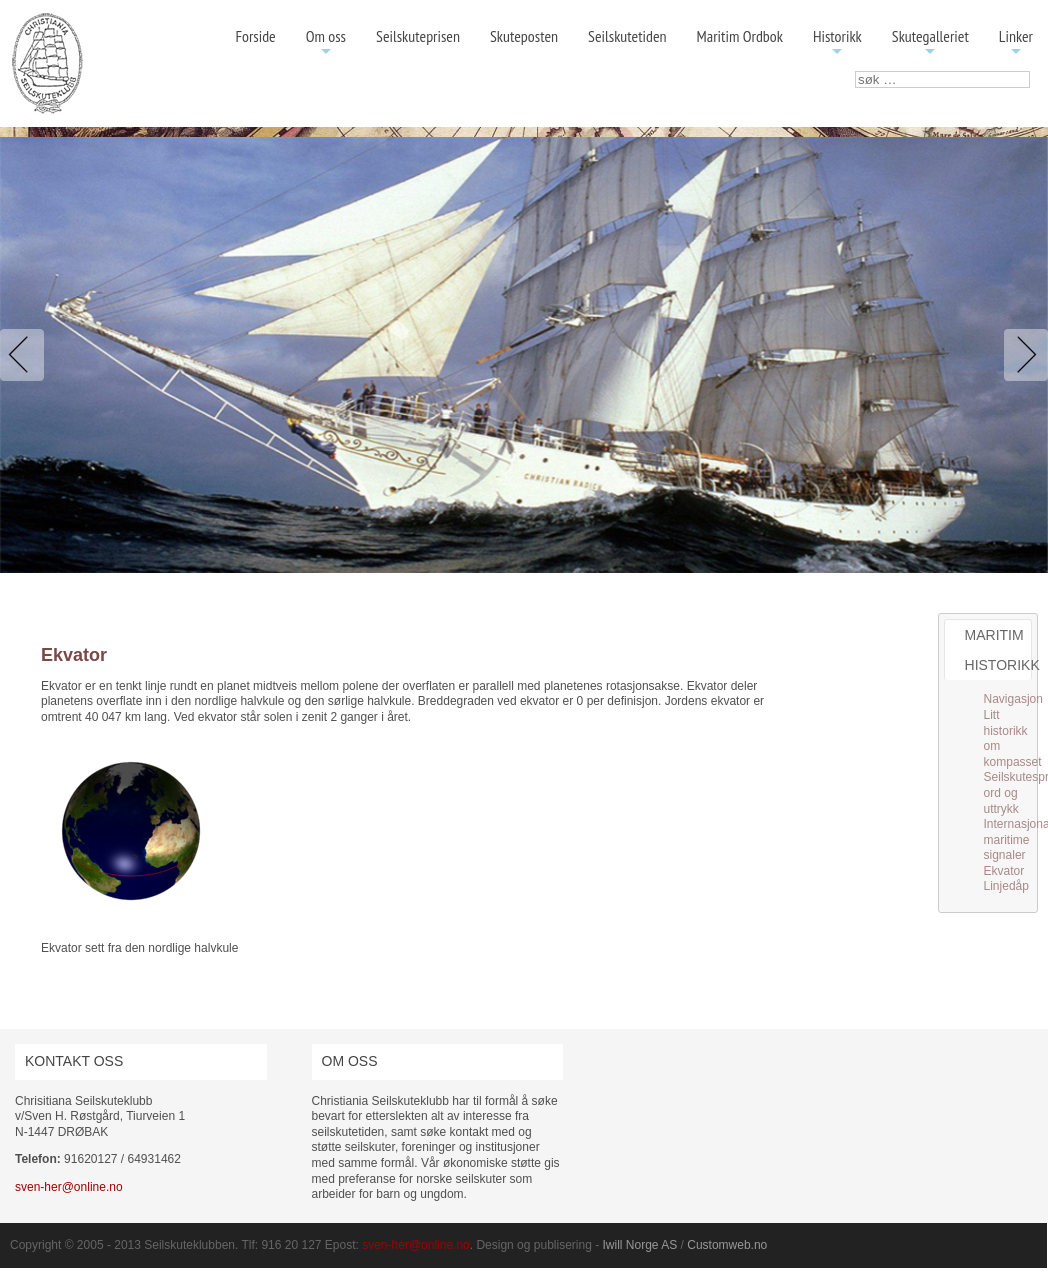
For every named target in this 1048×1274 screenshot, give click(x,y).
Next (1022, 355)
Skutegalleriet (930, 43)
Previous (26, 355)
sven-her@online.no (69, 1187)
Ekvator (1004, 871)
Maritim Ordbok (740, 36)
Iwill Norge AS (640, 1245)
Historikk (837, 43)
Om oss (326, 43)
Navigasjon (1013, 699)
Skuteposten (524, 36)
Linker (1016, 43)
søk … (855, 71)
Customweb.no (727, 1245)
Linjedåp (1006, 886)
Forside (255, 36)
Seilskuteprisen (418, 36)
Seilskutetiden (627, 36)
